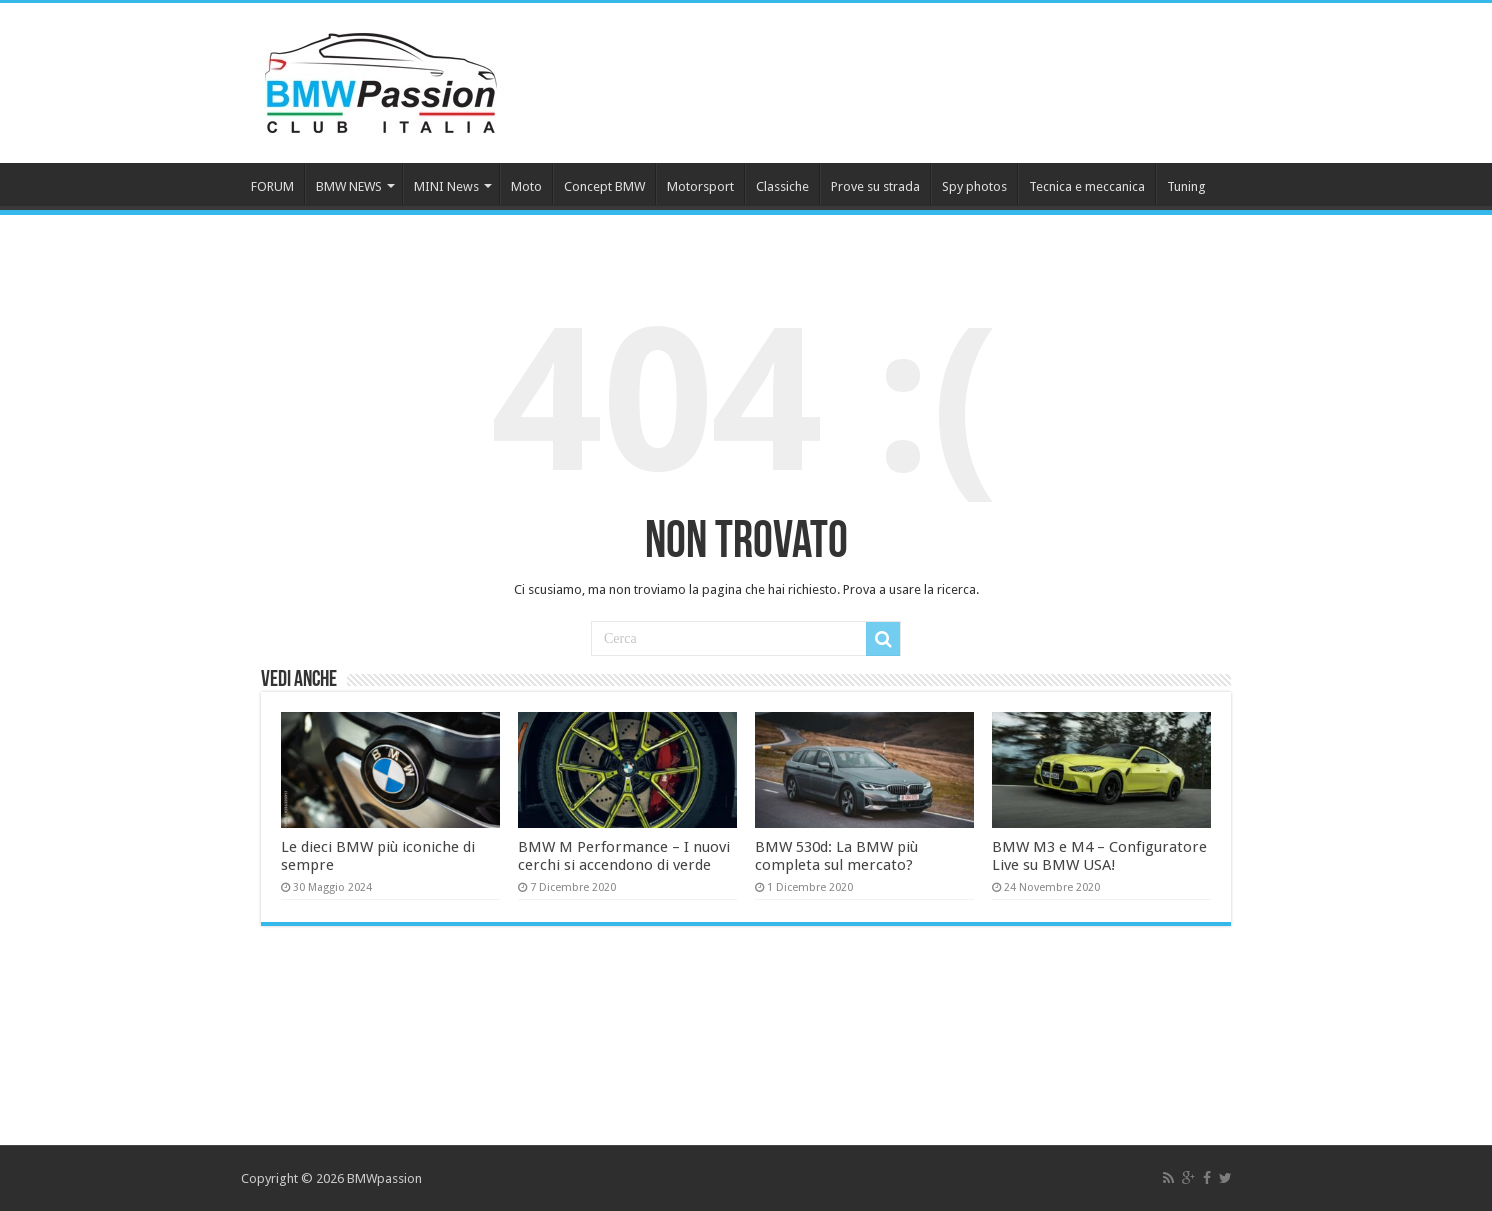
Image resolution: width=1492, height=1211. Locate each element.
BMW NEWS (349, 186)
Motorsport (700, 186)
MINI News (446, 186)
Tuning (1186, 186)
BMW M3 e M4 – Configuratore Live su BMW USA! (1099, 856)
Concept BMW (604, 186)
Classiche (782, 186)
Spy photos (974, 186)
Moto (526, 186)
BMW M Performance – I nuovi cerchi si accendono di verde (624, 856)
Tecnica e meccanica (1087, 186)
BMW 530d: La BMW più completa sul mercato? (836, 856)
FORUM (272, 186)
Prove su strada (875, 186)
